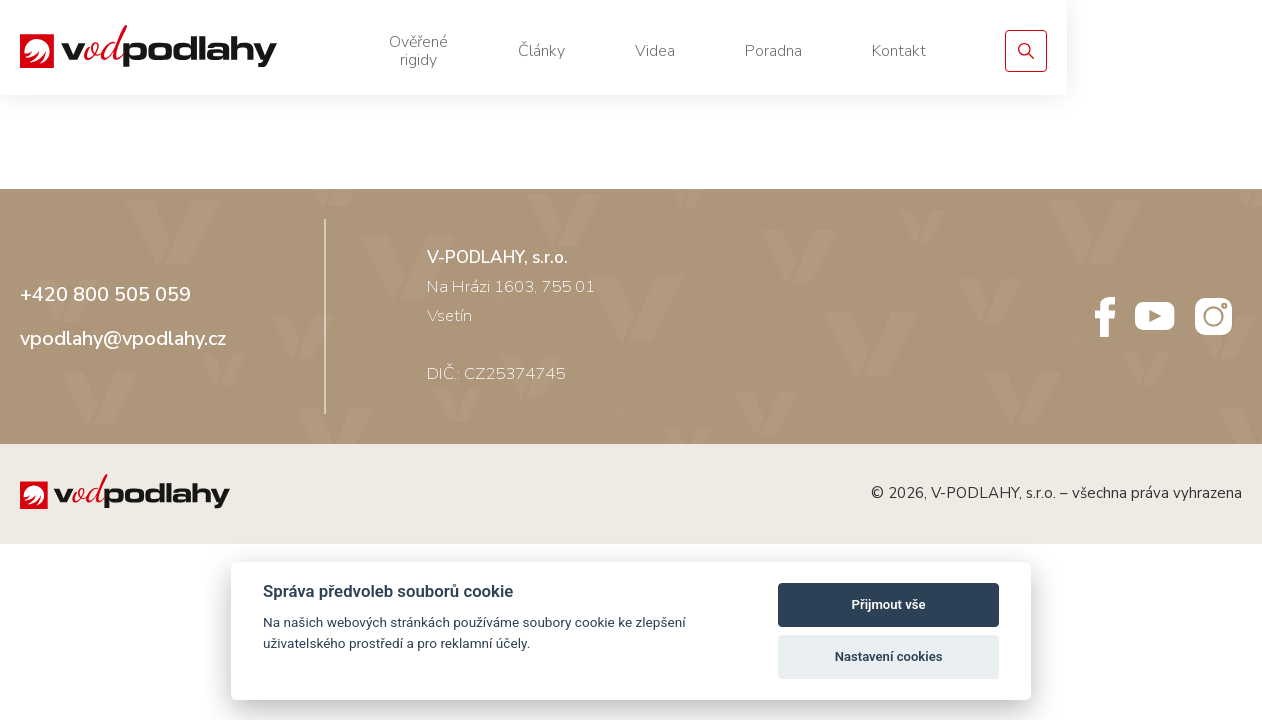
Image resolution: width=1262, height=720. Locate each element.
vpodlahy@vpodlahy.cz (123, 353)
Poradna (952, 51)
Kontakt (1078, 51)
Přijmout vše (889, 604)
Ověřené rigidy (577, 51)
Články (720, 51)
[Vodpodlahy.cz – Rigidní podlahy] (173, 51)
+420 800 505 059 (105, 309)
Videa (834, 51)
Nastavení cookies (889, 656)
